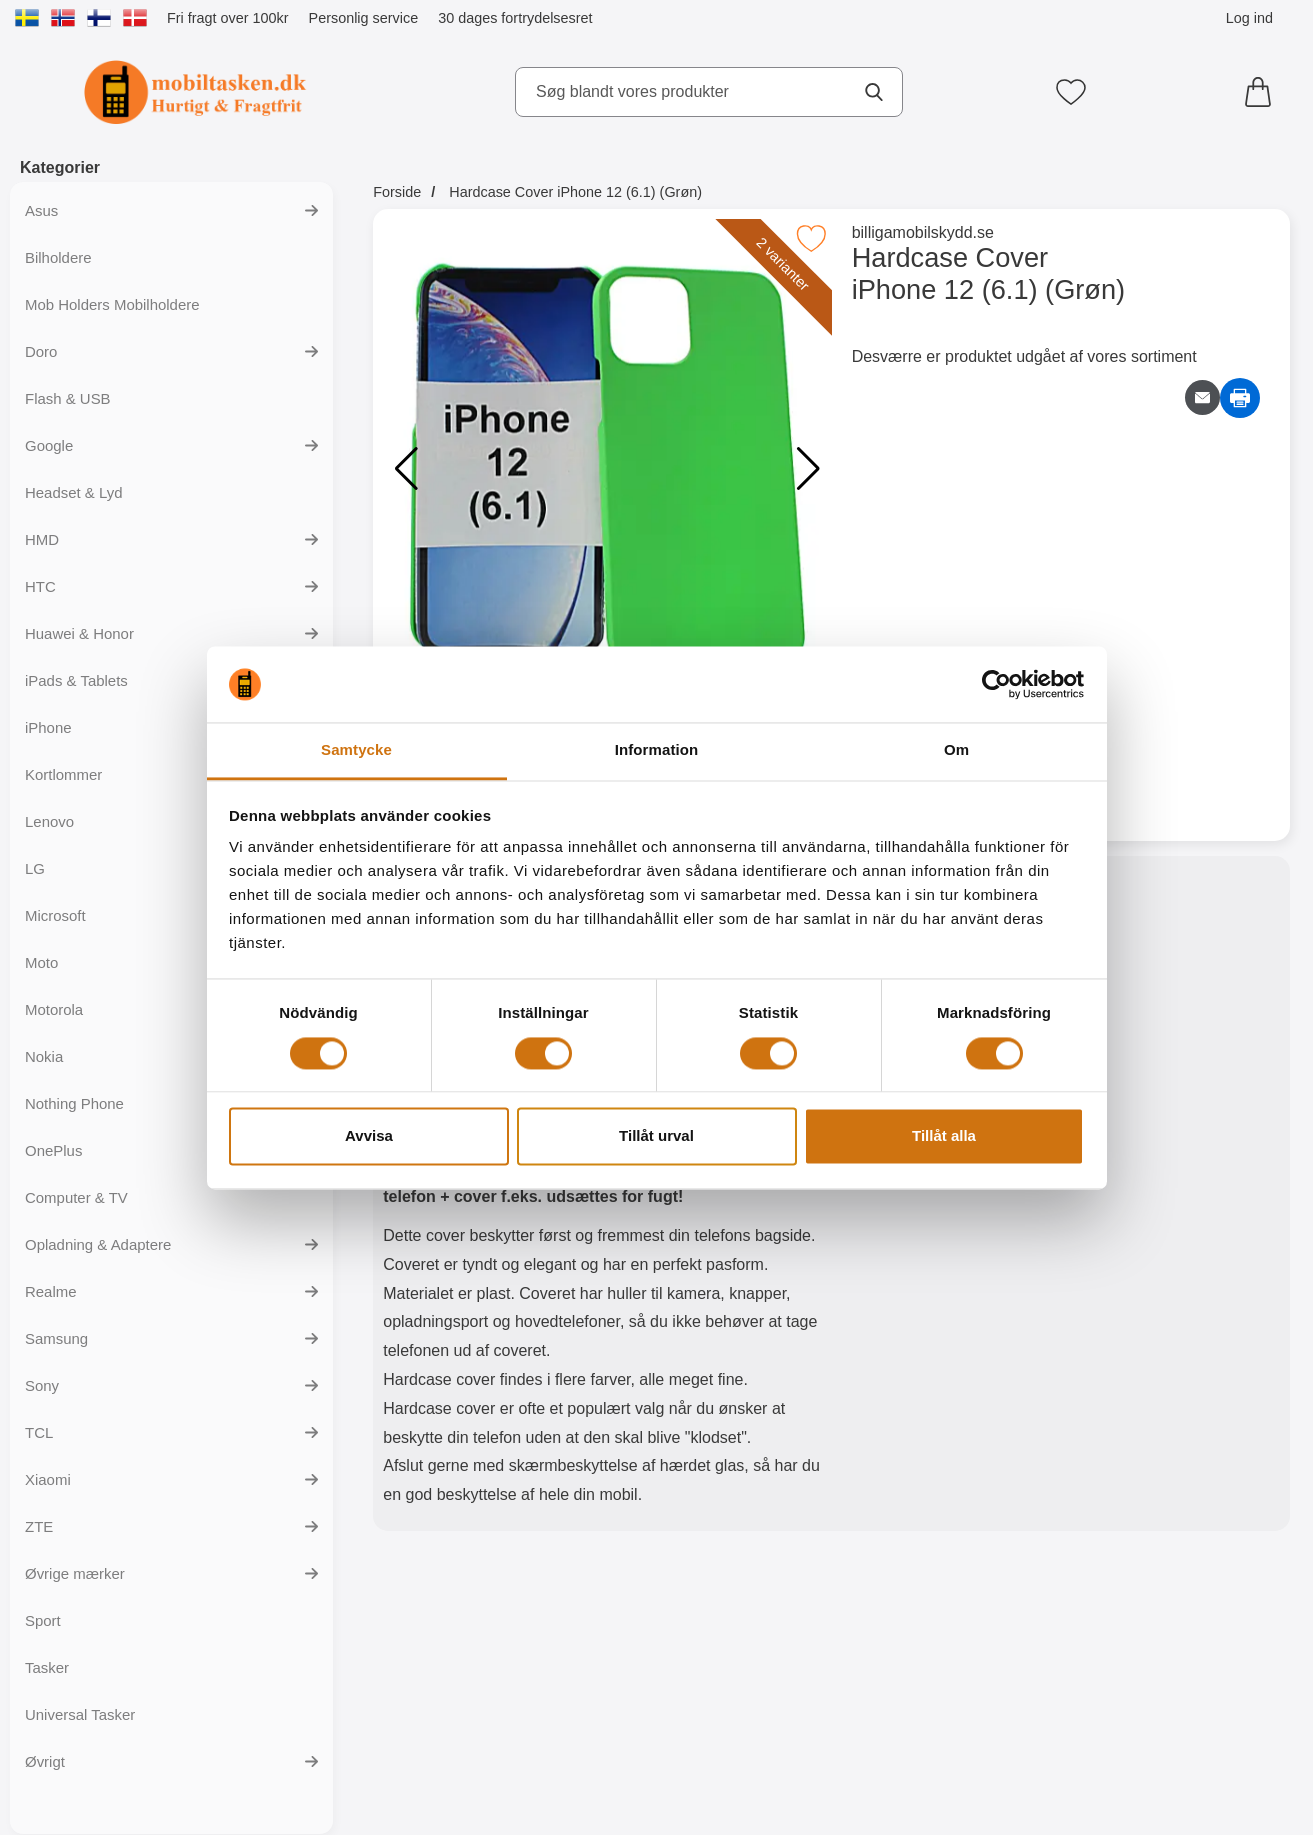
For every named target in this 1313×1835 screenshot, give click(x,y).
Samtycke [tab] (356, 750)
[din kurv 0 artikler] (1263, 92)
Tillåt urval (656, 1136)
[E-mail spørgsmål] (1202, 397)
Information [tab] (657, 750)
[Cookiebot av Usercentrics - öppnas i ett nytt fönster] (996, 684)
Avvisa (369, 1136)
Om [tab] (956, 750)
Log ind (1249, 18)
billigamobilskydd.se (923, 232)
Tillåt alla (944, 1136)
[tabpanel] (602, 1198)
